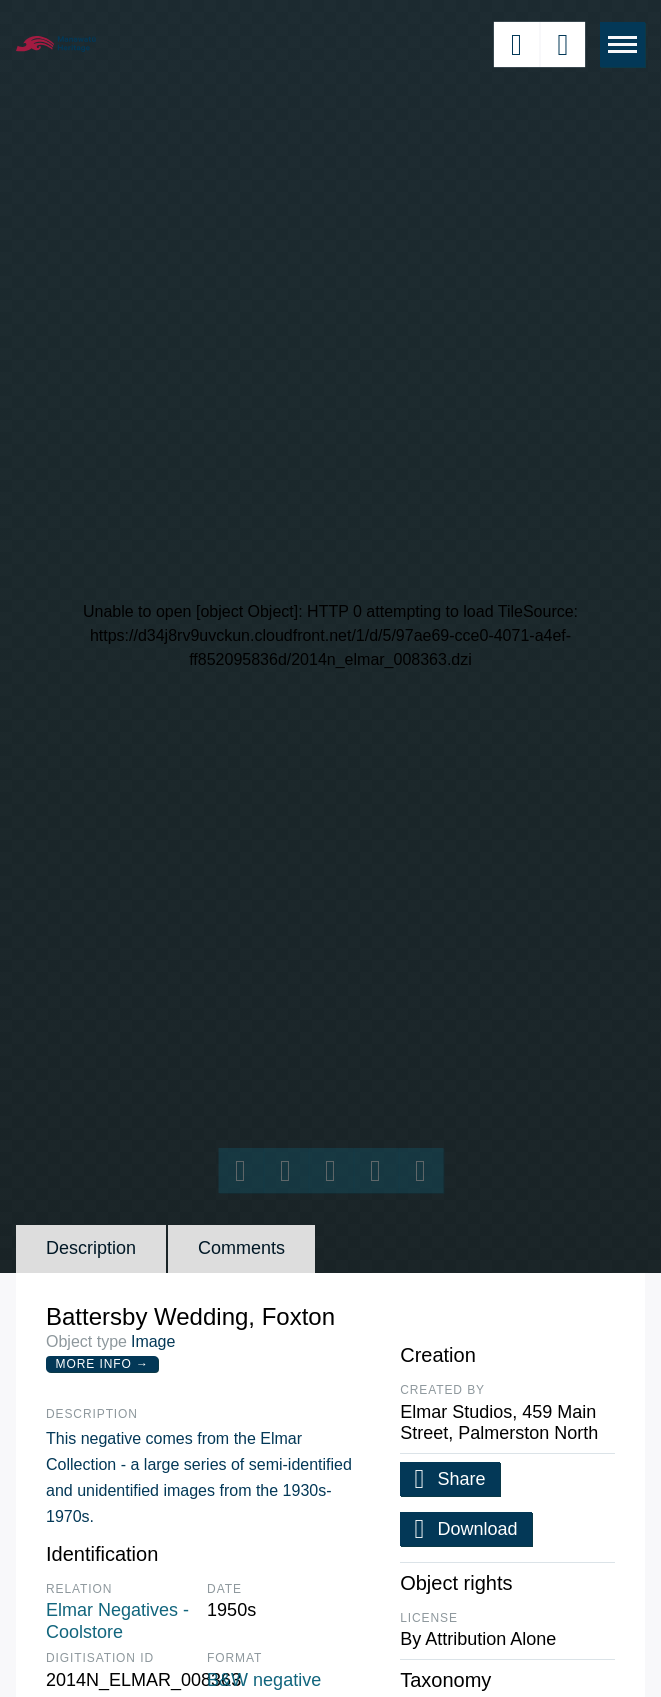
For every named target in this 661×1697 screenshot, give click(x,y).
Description (91, 1248)
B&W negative (264, 1680)
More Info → (102, 1364)
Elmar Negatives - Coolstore (117, 1621)
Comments (241, 1248)
